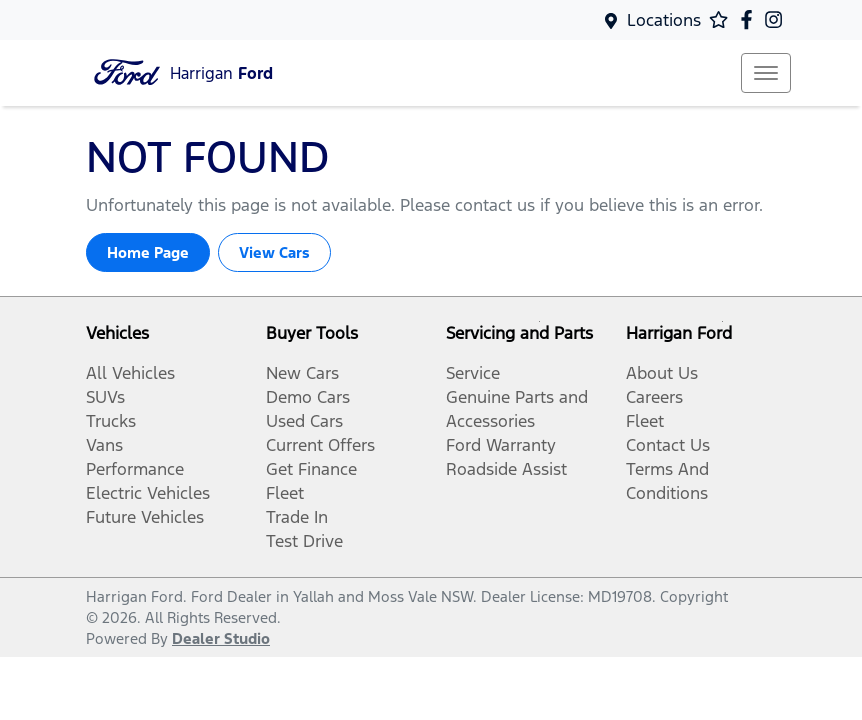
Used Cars (304, 421)
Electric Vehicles (148, 493)
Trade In (297, 517)
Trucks (111, 421)
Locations (664, 20)
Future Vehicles (145, 517)
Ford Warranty (501, 445)
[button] (766, 73)
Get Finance (311, 469)
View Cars (274, 252)
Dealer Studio (221, 638)
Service (473, 373)
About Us (662, 373)
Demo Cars (308, 397)
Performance (135, 469)
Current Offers (320, 445)
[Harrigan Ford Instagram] (777, 19)
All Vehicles (130, 373)
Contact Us (668, 445)
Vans (104, 445)
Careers (654, 397)
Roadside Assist (506, 469)
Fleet (285, 493)
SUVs (105, 397)
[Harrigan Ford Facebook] (750, 19)
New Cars (302, 373)
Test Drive (304, 541)
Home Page (148, 252)
